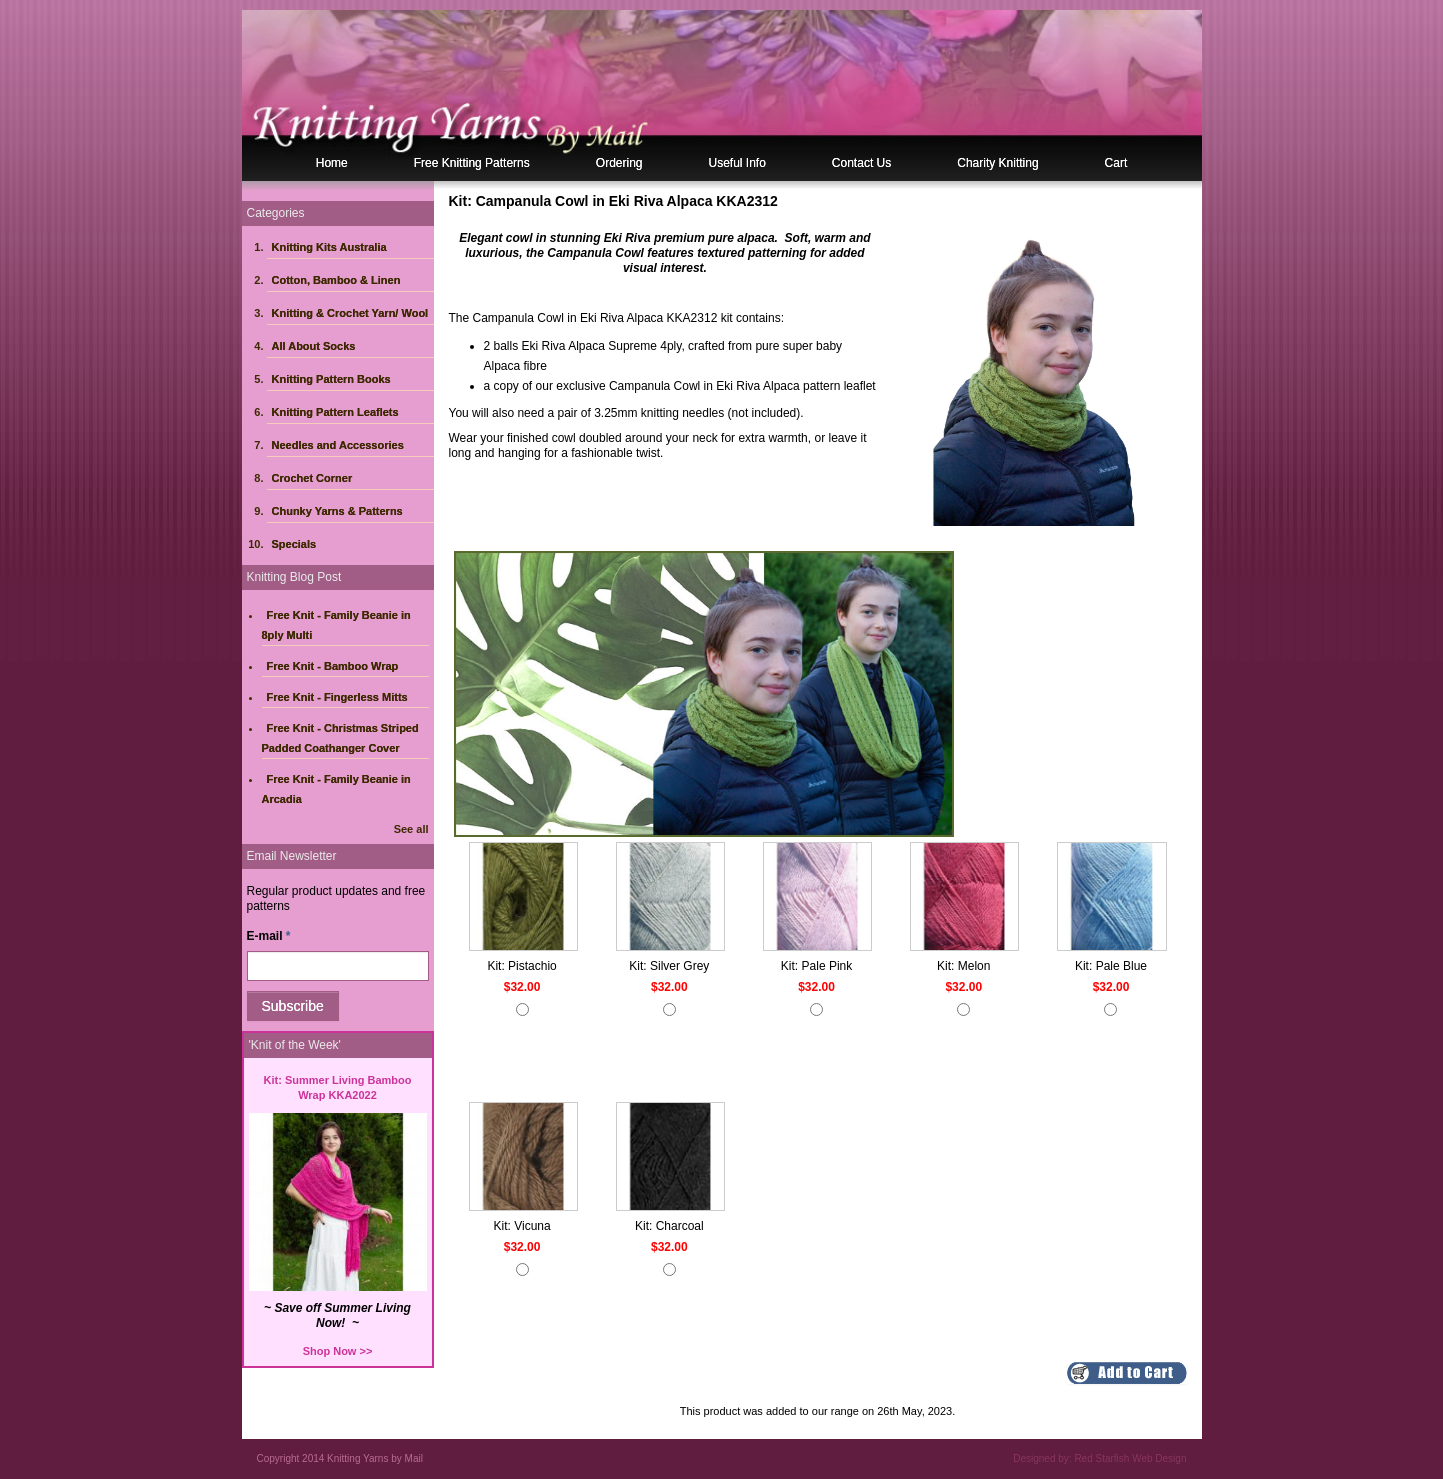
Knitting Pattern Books (331, 379)
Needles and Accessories (338, 445)
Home (332, 163)
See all (411, 829)
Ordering (619, 163)
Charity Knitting (997, 163)
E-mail (269, 936)
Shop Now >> (338, 1351)
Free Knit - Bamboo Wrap (333, 666)
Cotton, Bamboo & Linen (336, 280)
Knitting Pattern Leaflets (335, 412)
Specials (294, 544)
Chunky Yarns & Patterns (337, 511)
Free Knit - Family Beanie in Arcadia (336, 789)
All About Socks (314, 346)
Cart (1116, 163)
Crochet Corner (312, 478)
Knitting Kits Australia (329, 247)
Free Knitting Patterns (472, 163)
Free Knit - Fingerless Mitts (337, 697)
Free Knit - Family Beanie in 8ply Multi (336, 625)
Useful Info (736, 163)
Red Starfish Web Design (1130, 1458)
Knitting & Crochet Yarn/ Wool (350, 313)
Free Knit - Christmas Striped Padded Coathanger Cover (340, 738)
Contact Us (861, 163)
